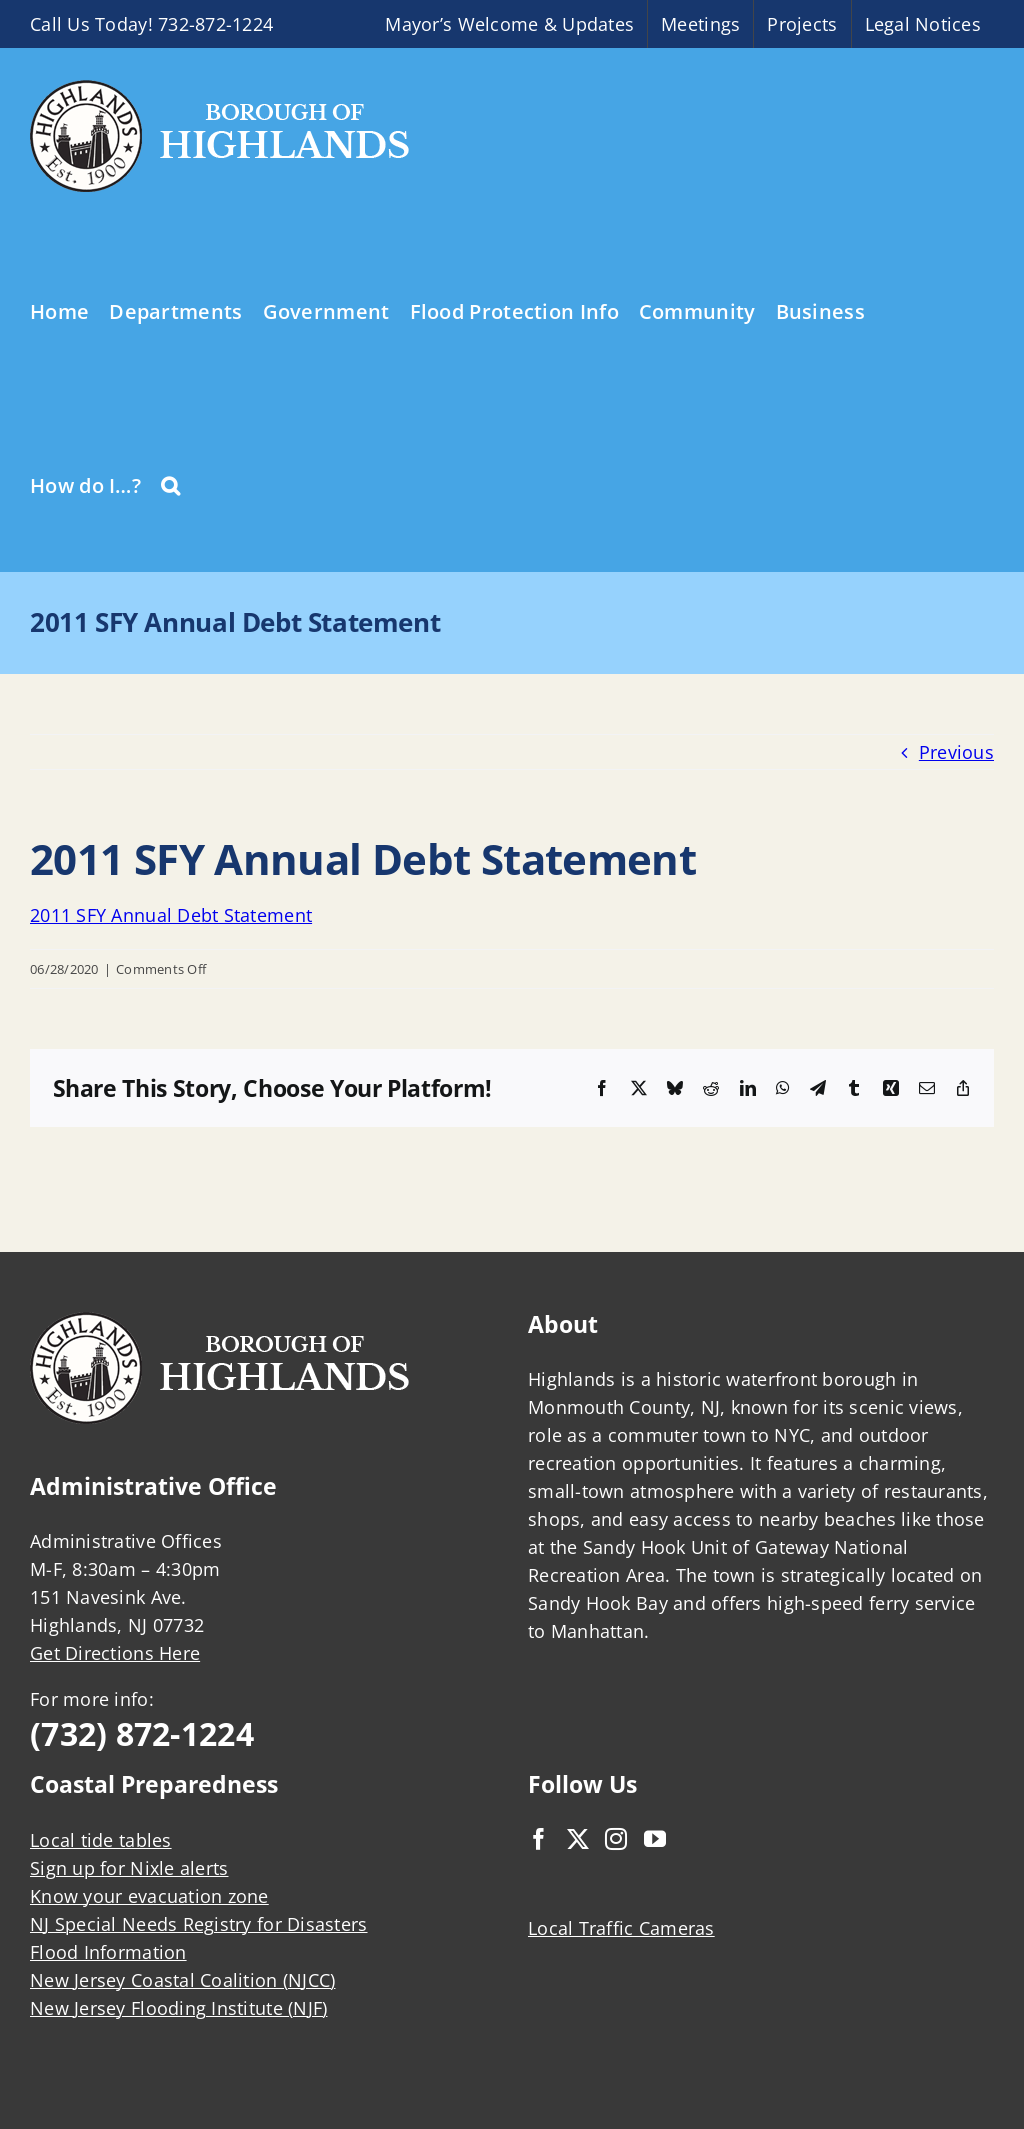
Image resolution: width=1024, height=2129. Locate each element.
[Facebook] (539, 1839)
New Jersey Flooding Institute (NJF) (178, 2008)
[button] (170, 484)
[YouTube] (655, 1839)
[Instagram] (616, 1839)
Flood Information (108, 1952)
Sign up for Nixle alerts (129, 1868)
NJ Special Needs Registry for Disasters (199, 1924)
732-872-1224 (215, 24)
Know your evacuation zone (149, 1896)
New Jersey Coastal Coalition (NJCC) (182, 1980)
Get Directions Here (115, 1653)
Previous (956, 752)
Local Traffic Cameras (621, 1928)
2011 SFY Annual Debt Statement (171, 915)
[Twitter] (578, 1839)
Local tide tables (101, 1840)
